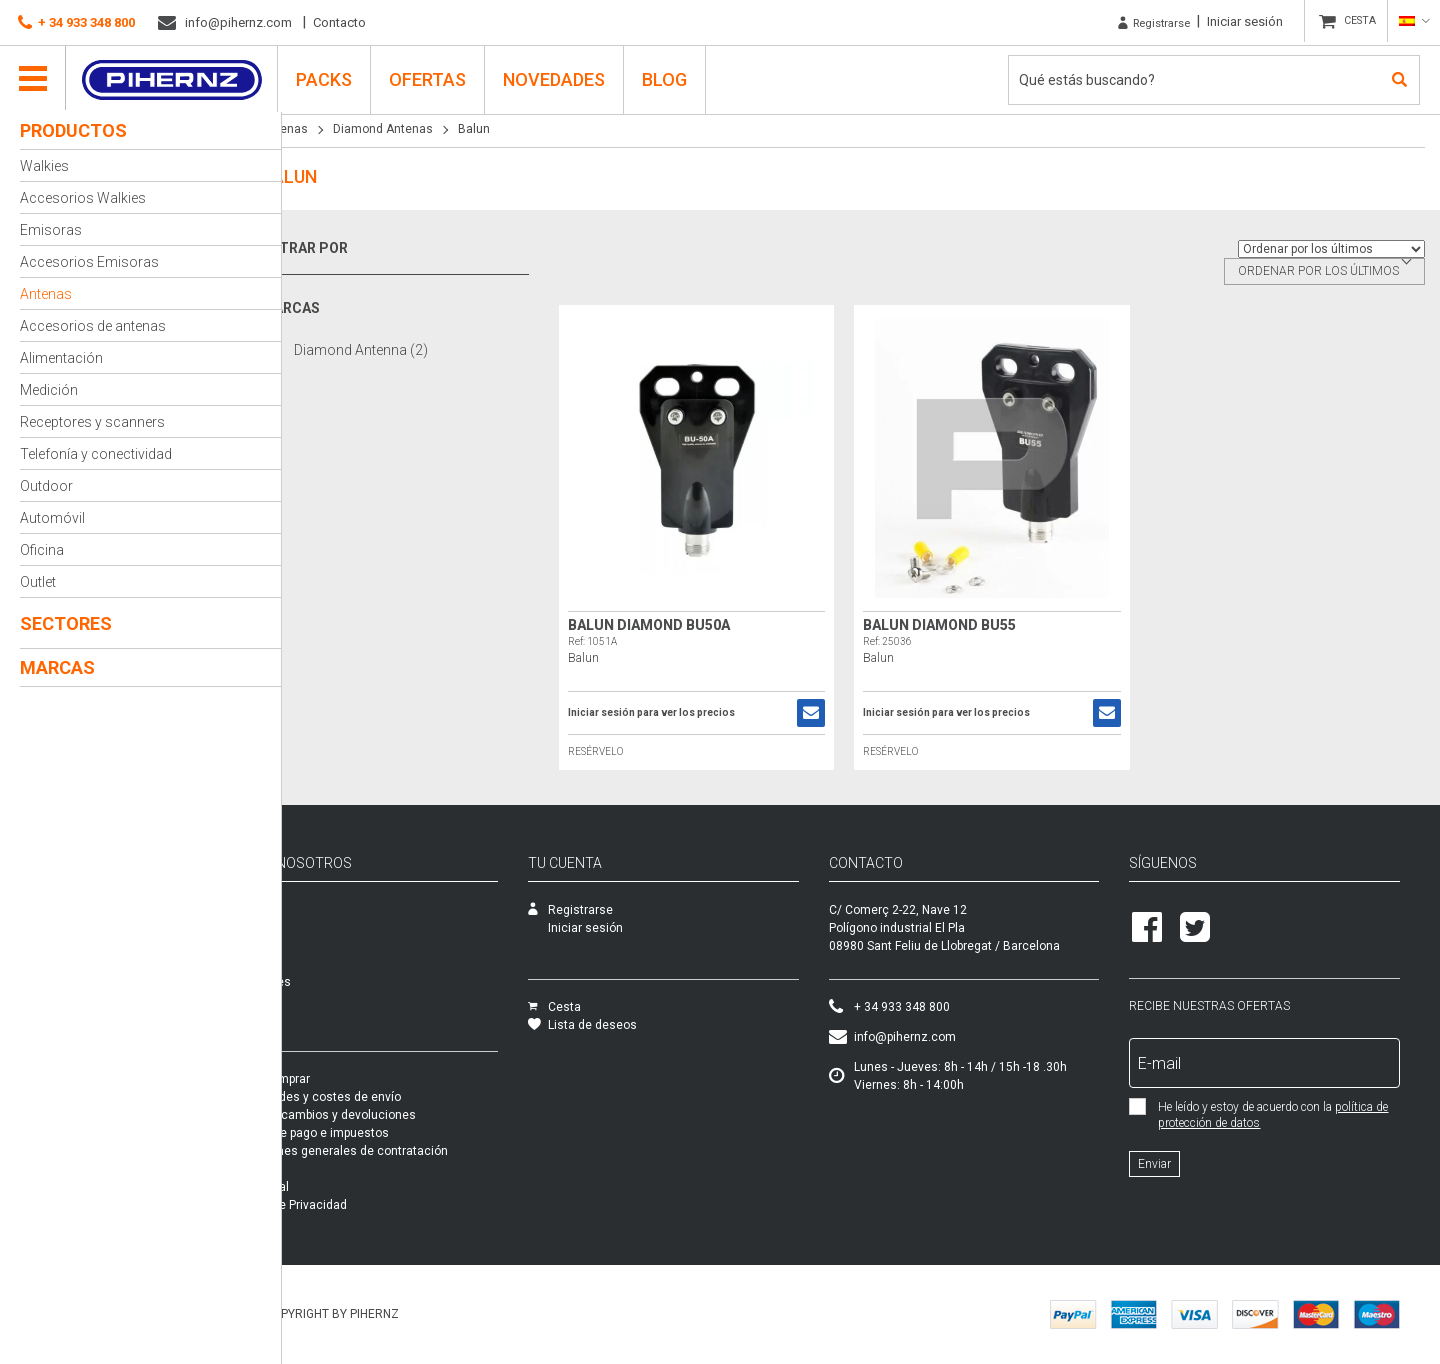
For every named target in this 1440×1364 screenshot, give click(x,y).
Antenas (46, 294)
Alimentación (61, 358)
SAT (307, 928)
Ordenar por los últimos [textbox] (1318, 271)
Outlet (38, 582)
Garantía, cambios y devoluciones (391, 1115)
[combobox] (1324, 271)
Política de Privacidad (356, 1205)
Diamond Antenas (419, 129)
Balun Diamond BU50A (677, 625)
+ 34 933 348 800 (76, 23)
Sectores (66, 623)
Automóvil (52, 518)
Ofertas (431, 76)
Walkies (44, 166)
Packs (314, 1018)
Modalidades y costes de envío (383, 1097)
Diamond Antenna (397, 349)
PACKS (328, 76)
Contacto (339, 22)
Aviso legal (327, 1187)
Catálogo (322, 946)
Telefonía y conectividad (96, 454)
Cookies (319, 1223)
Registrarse (1140, 22)
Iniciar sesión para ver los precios (679, 713)
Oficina (42, 550)
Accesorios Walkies (83, 198)
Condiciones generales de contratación (407, 1151)
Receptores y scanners (92, 422)
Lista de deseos (641, 1025)
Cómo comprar (338, 1079)
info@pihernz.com (225, 23)
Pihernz (175, 77)
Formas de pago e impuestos (377, 1133)
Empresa (321, 910)
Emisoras (51, 230)
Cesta (613, 1007)
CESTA (1355, 22)
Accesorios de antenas (93, 326)
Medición (49, 390)
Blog (668, 76)
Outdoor (46, 486)
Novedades (558, 76)
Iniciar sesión (1236, 21)
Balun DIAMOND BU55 (958, 625)
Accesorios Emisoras (89, 262)
